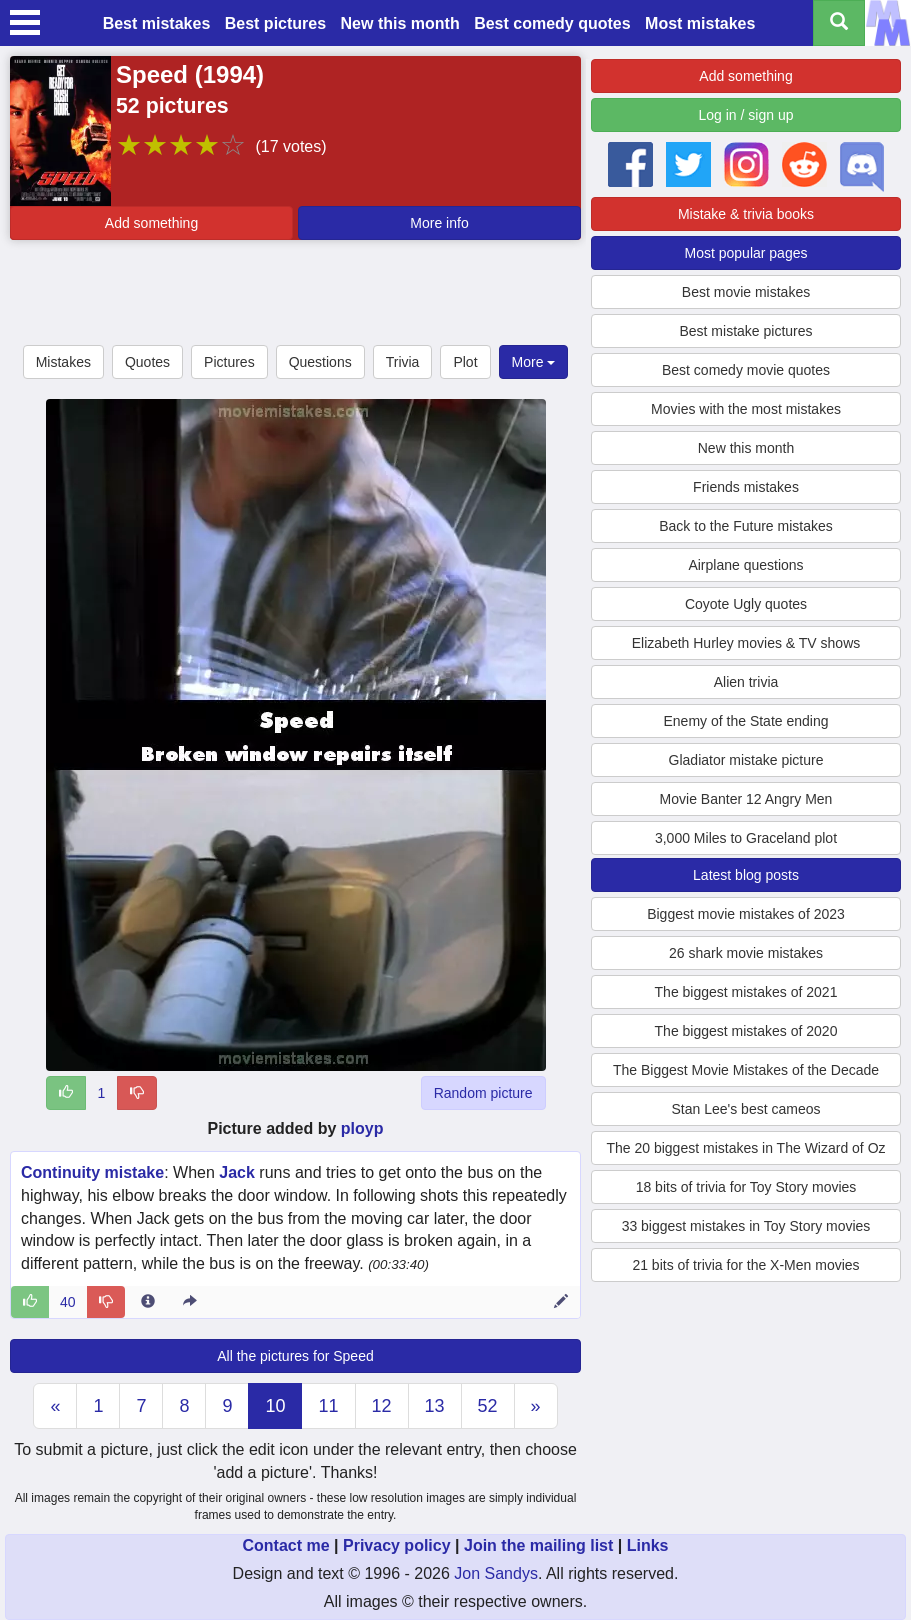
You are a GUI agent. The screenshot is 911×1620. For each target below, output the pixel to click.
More (534, 362)
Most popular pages (746, 253)
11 (328, 1406)
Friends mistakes (746, 487)
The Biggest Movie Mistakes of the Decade (746, 1070)
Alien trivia (746, 682)
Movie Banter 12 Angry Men (746, 799)
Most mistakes (700, 23)
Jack (237, 1172)
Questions (320, 362)
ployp (362, 1128)
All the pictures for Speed (295, 1356)
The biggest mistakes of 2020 (746, 1031)
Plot (465, 362)
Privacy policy (397, 1545)
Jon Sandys (496, 1573)
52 (488, 1406)
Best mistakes (157, 23)
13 (435, 1406)
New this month (400, 23)
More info (439, 223)
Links (648, 1545)
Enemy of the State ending (746, 721)
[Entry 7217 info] (148, 1302)
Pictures (229, 362)
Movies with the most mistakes (746, 409)
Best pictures (275, 23)
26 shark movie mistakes (746, 953)
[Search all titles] (839, 23)
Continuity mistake (92, 1172)
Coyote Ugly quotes (746, 604)
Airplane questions (745, 565)
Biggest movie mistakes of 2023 (746, 914)
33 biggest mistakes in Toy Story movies (746, 1226)
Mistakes (63, 362)
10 (275, 1406)
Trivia (403, 362)
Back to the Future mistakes (746, 526)
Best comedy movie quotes (746, 370)
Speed (152, 74)
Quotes (147, 362)
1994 (229, 74)
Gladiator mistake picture (746, 760)
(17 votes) (290, 146)
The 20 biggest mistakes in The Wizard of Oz (745, 1148)
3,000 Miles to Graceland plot (746, 838)
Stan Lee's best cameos (746, 1109)
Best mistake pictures (745, 331)
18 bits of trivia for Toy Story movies (746, 1187)
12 (382, 1406)
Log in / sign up (746, 115)
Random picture (483, 1093)
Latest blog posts (746, 875)
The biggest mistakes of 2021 (746, 992)
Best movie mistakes (746, 292)
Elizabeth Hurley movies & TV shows (746, 643)
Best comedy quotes (552, 23)
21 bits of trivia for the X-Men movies (745, 1265)
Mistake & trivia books (746, 214)
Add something (151, 223)
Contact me (285, 1545)
